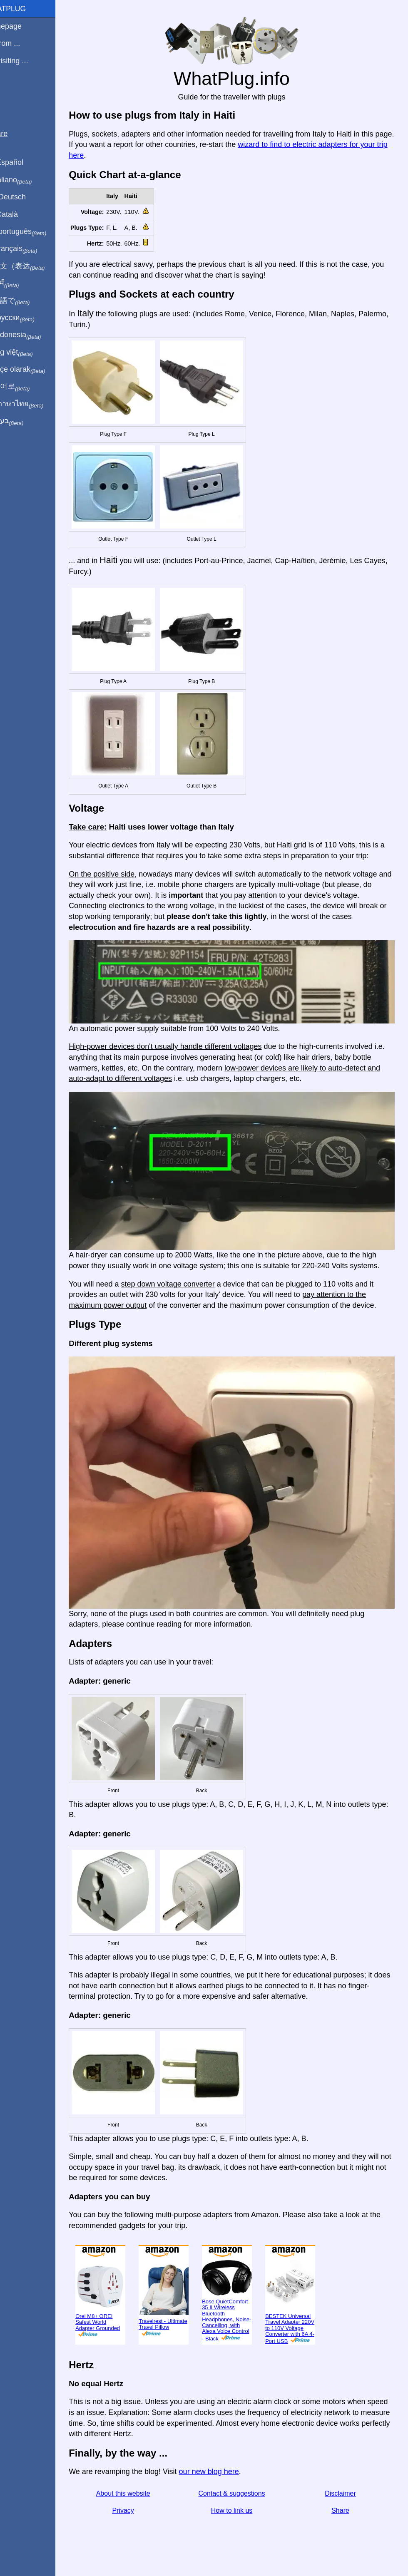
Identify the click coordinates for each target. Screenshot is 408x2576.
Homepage (23, 26)
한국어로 (27, 386)
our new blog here (228, 2474)
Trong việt (28, 352)
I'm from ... (22, 43)
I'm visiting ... (26, 61)
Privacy (139, 2512)
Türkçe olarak (35, 369)
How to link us (241, 2512)
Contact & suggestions (241, 2495)
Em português (35, 231)
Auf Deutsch (25, 197)
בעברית (24, 421)
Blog (12, 91)
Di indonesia (33, 335)
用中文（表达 (34, 266)
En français (31, 248)
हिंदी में (22, 283)
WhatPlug (25, 9)
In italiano (28, 180)
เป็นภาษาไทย (34, 404)
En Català (21, 214)
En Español (24, 162)
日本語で (27, 301)
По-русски (29, 318)
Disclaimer (343, 2495)
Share (344, 2512)
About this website (139, 2495)
